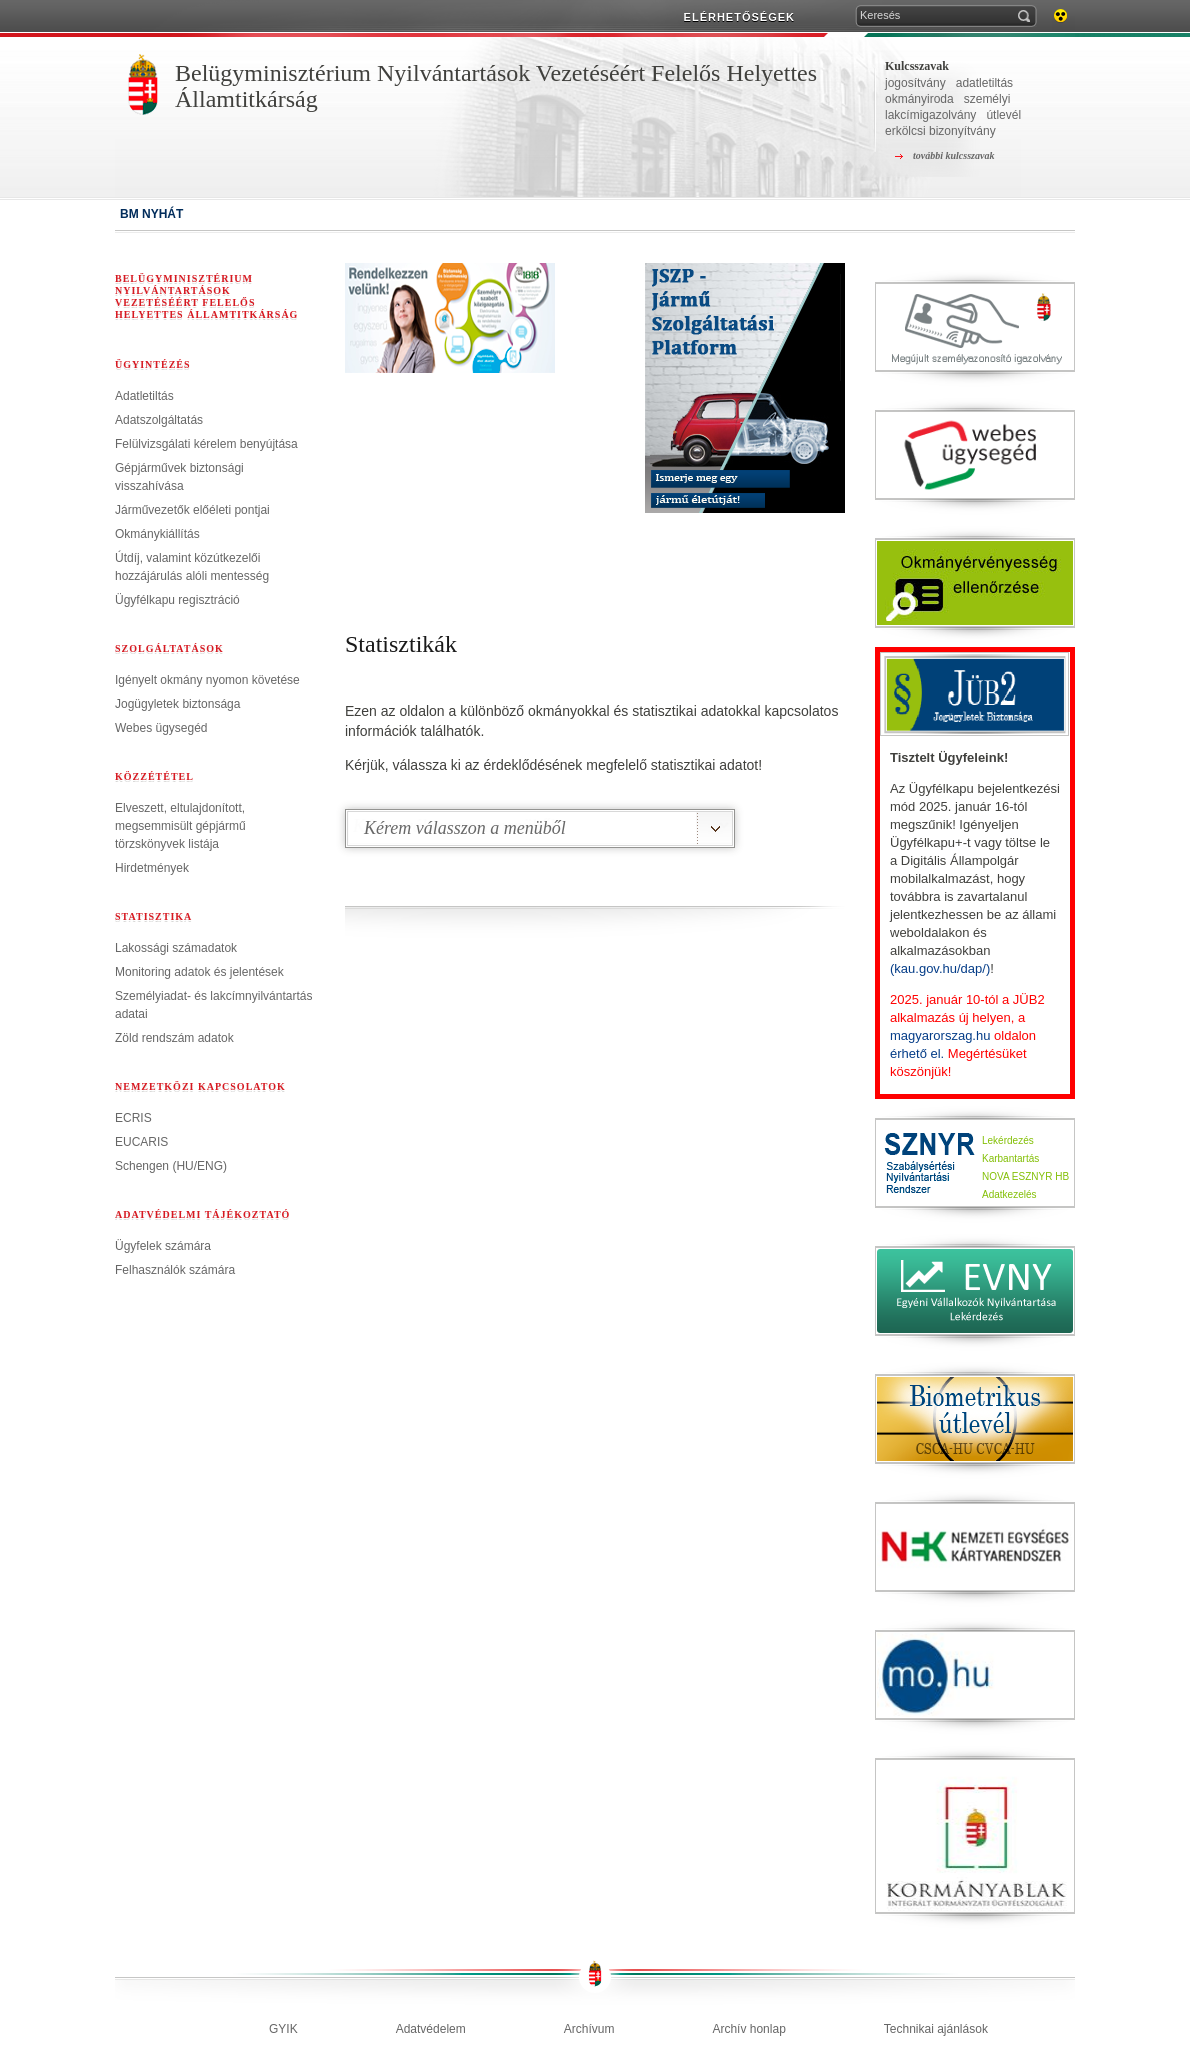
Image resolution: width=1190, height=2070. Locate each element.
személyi (987, 99)
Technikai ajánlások (936, 2029)
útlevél (1003, 115)
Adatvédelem (431, 2029)
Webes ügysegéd (161, 728)
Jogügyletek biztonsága (177, 704)
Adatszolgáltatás (159, 420)
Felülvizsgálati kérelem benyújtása (206, 444)
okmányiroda (919, 99)
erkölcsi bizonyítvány (940, 131)
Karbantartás (1010, 1158)
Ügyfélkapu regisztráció (177, 600)
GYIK (283, 2029)
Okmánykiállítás (157, 534)
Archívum (589, 2029)
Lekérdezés (1008, 1140)
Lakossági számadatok (176, 948)
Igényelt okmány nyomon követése (207, 680)
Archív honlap (748, 2029)
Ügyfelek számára (163, 1246)
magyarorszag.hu (940, 1035)
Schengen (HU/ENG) (171, 1166)
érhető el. (917, 1053)
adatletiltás (984, 83)
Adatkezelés (1009, 1194)
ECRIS (133, 1118)
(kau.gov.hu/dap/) (940, 968)
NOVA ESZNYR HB (1025, 1176)
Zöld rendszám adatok (174, 1038)
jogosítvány (915, 83)
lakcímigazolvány (930, 115)
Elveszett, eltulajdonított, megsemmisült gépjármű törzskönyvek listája (180, 826)
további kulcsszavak (953, 155)
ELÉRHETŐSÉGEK (739, 17)
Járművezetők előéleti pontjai (192, 510)
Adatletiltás (144, 396)
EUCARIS (141, 1142)
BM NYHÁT (151, 214)
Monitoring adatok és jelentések (199, 972)
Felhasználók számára (175, 1270)
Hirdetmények (152, 868)
